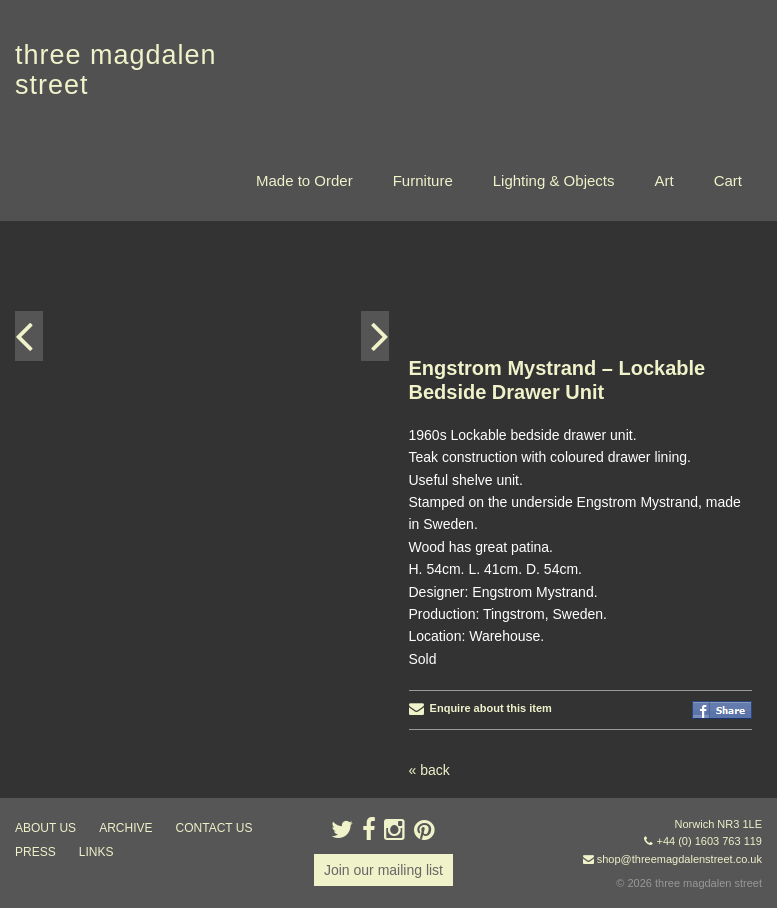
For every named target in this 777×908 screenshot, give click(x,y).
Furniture (423, 180)
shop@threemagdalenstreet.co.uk (679, 859)
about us (45, 828)
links (96, 852)
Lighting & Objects (554, 180)
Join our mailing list (383, 870)
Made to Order (304, 180)
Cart (728, 180)
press (35, 852)
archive (125, 828)
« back (429, 770)
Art (663, 180)
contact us (214, 828)
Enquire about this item (480, 708)
